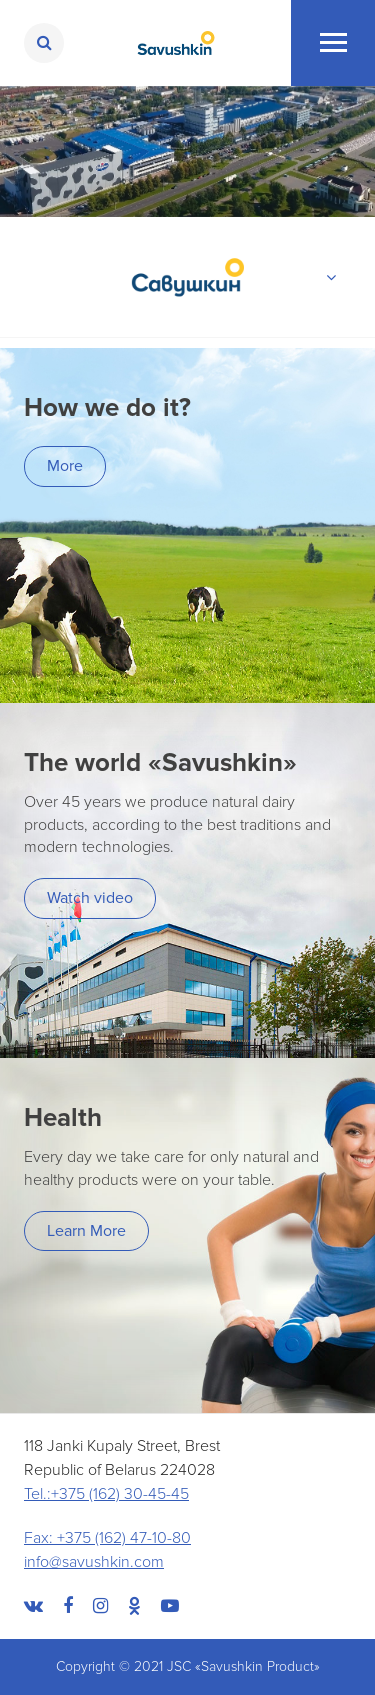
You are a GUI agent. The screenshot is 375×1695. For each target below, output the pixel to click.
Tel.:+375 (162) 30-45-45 (106, 1494)
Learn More (86, 1231)
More (65, 466)
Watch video (90, 898)
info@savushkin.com (94, 1562)
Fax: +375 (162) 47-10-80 (107, 1538)
